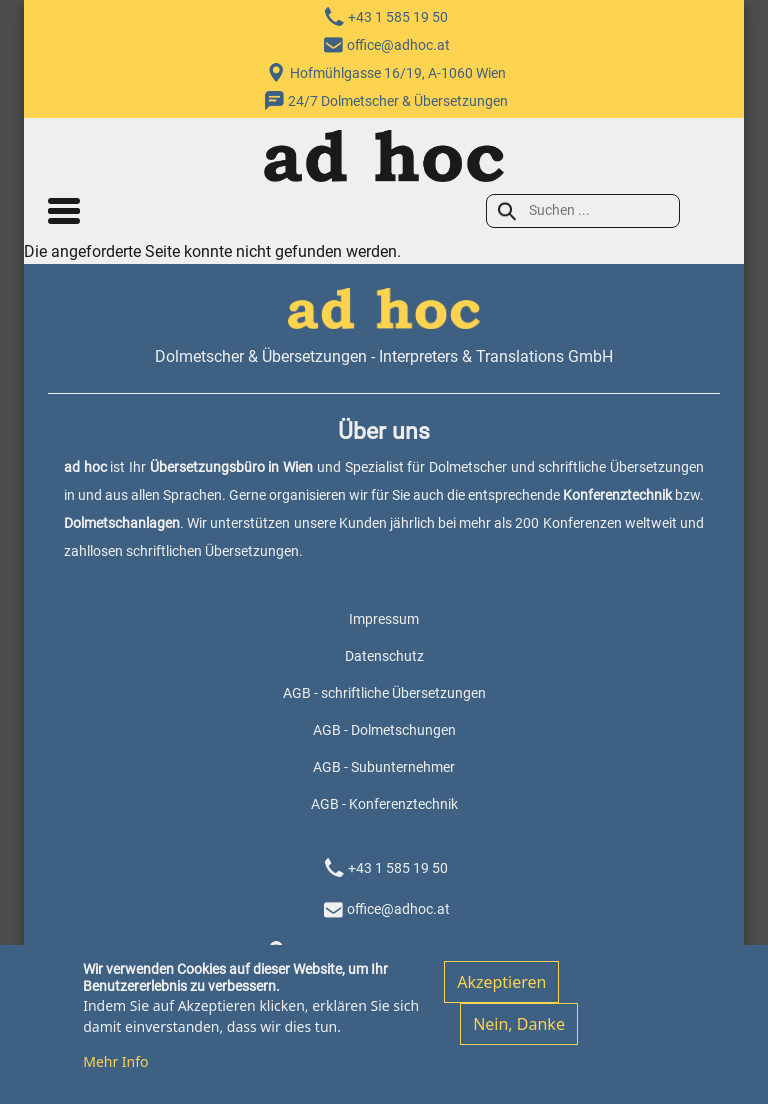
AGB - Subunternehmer (384, 767)
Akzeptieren (501, 992)
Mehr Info (115, 1070)
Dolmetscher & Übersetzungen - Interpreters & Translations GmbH (384, 356)
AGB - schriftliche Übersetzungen (384, 693)
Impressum (384, 619)
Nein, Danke (519, 1034)
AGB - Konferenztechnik (384, 804)
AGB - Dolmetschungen (384, 730)
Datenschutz (384, 656)
